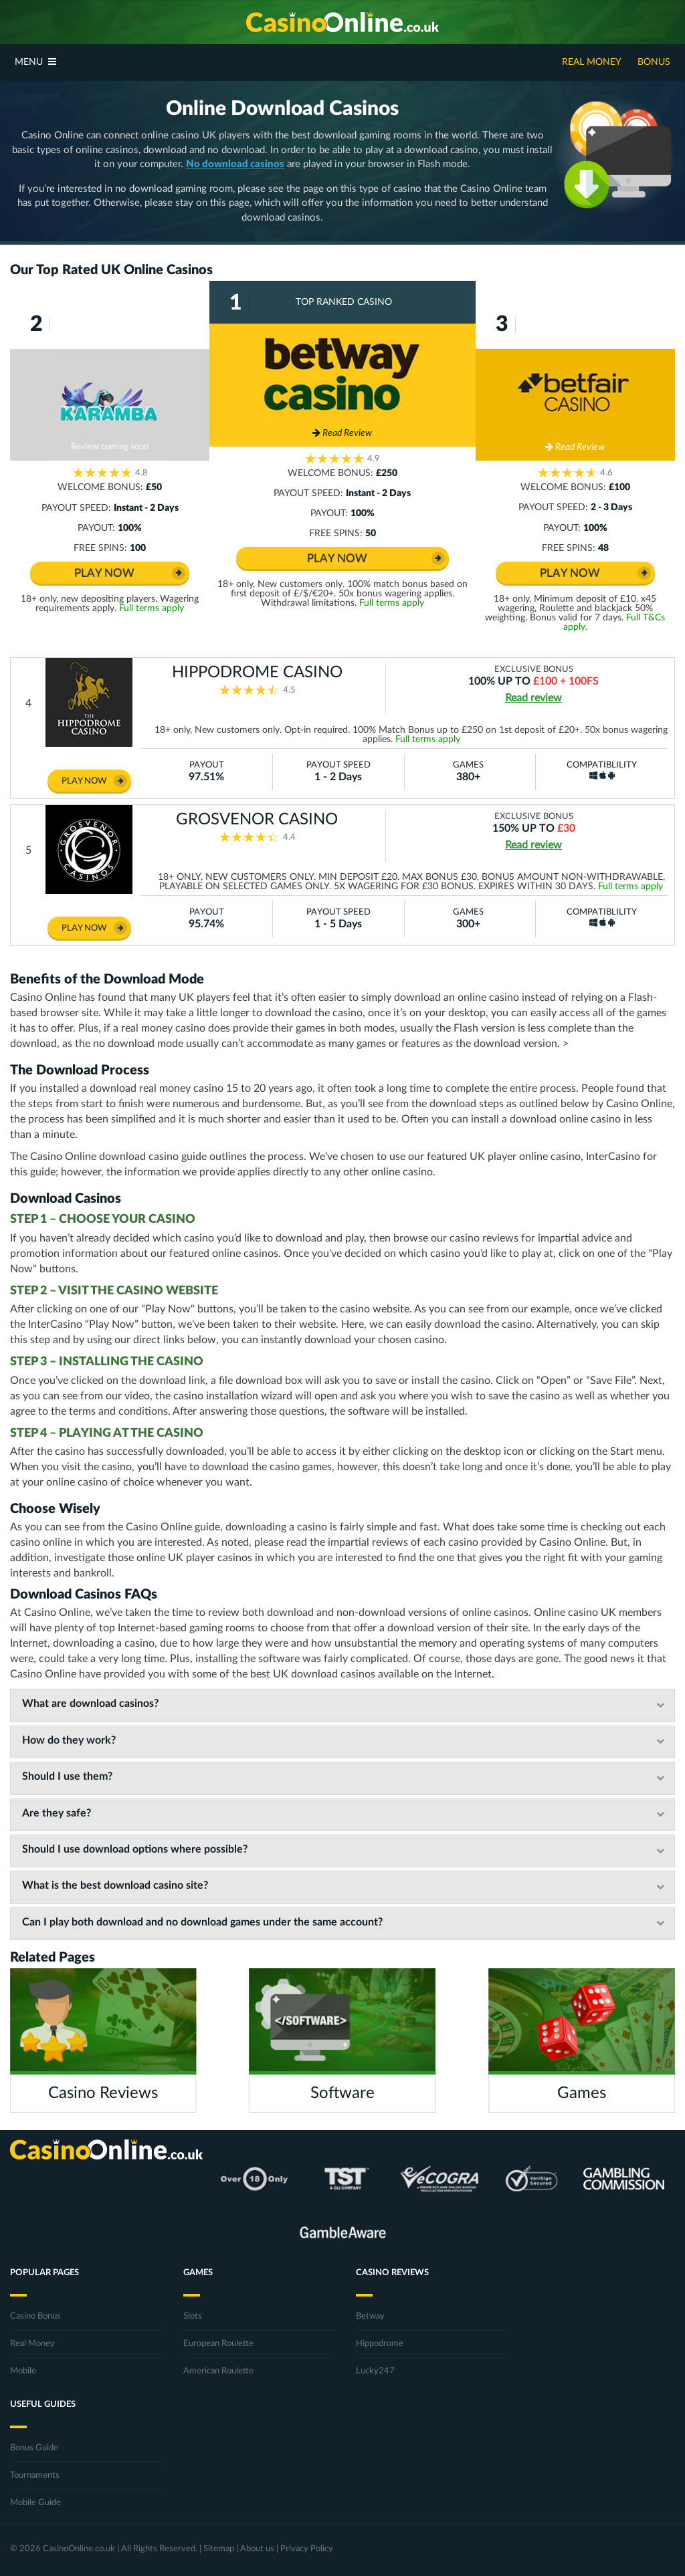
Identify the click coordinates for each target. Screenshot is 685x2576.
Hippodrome (379, 2343)
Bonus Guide (34, 2448)
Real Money (591, 62)
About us (257, 2549)
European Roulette (218, 2343)
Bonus (654, 62)
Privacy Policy (306, 2549)
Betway (370, 2316)
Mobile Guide (35, 2502)
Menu (35, 62)
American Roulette (218, 2371)
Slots (192, 2316)
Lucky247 (375, 2371)
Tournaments (35, 2475)
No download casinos (235, 164)
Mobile (23, 2371)
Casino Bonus (35, 2316)
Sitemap (218, 2549)
